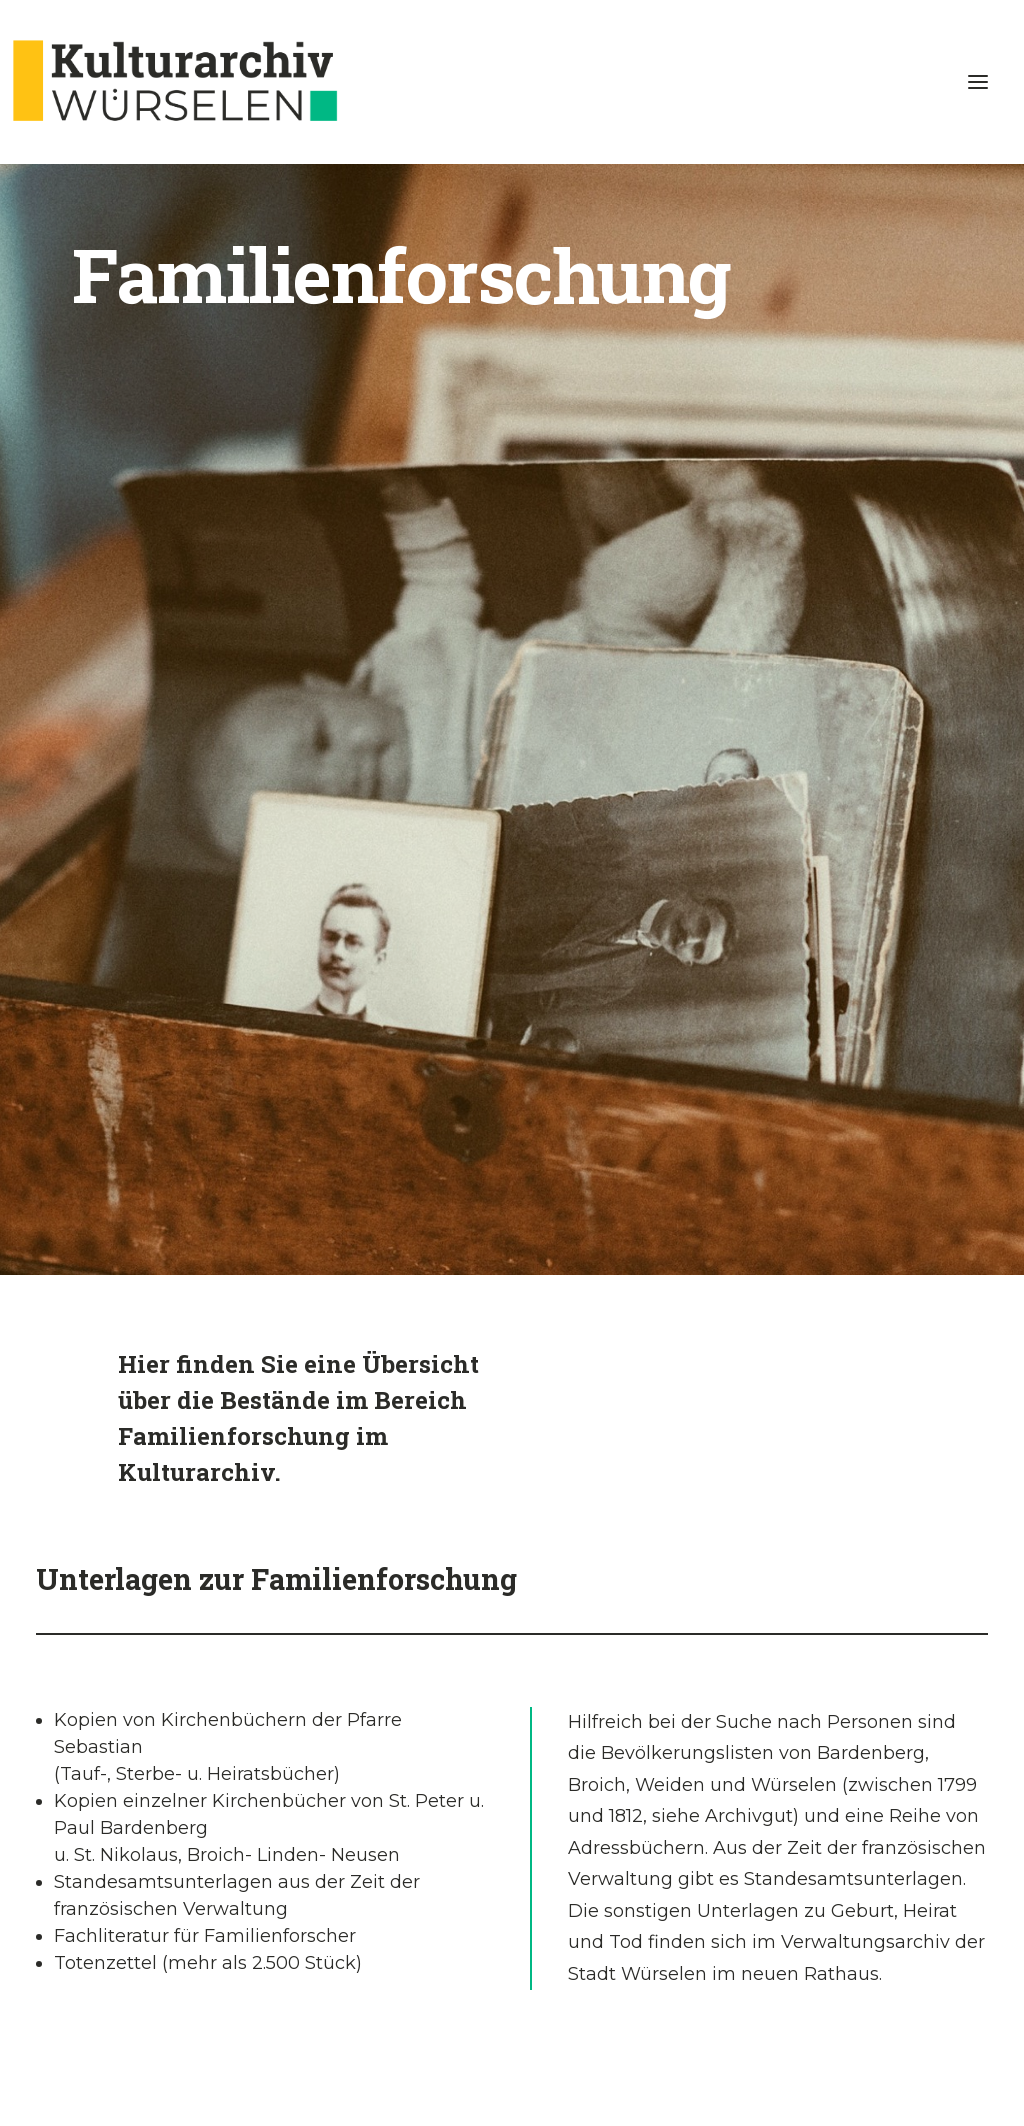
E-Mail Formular (882, 1894)
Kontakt (234, 2062)
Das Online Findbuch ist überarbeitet (143, 1894)
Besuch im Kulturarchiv (347, 1894)
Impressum (80, 2062)
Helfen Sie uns (511, 1894)
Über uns (676, 1894)
